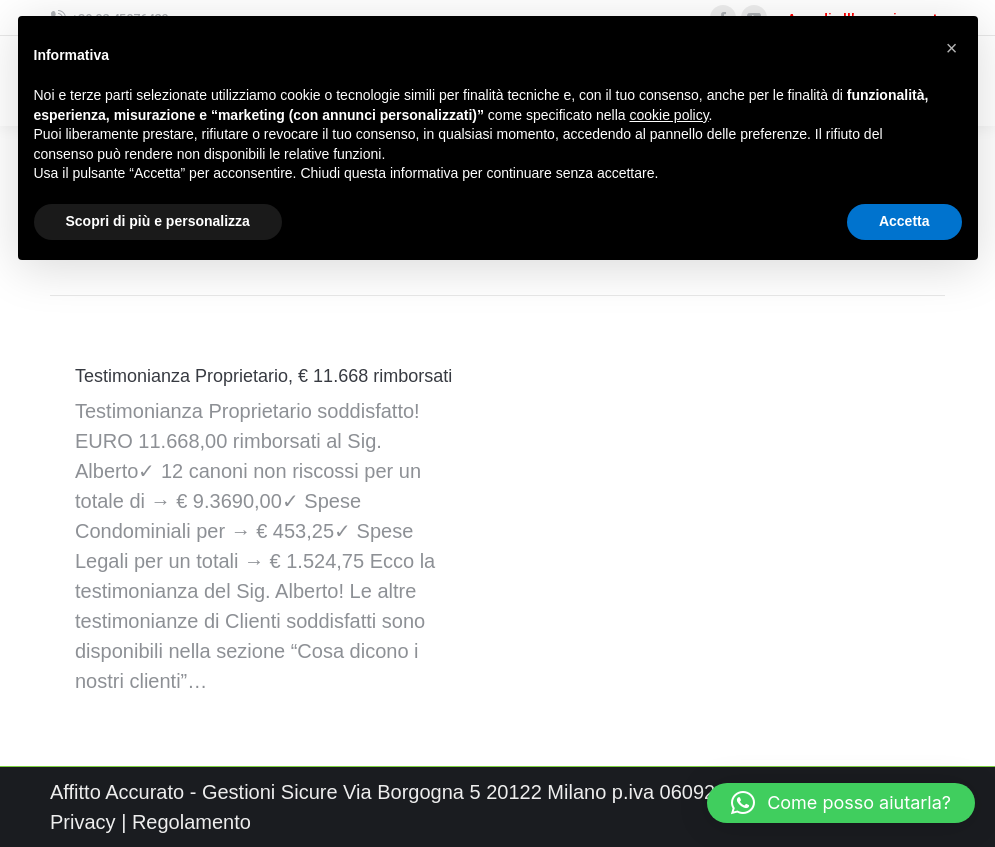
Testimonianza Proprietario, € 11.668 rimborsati (263, 376)
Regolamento (191, 822)
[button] (841, 803)
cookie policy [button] (668, 115)
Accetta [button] (904, 221)
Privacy (83, 822)
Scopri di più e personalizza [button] (158, 221)
